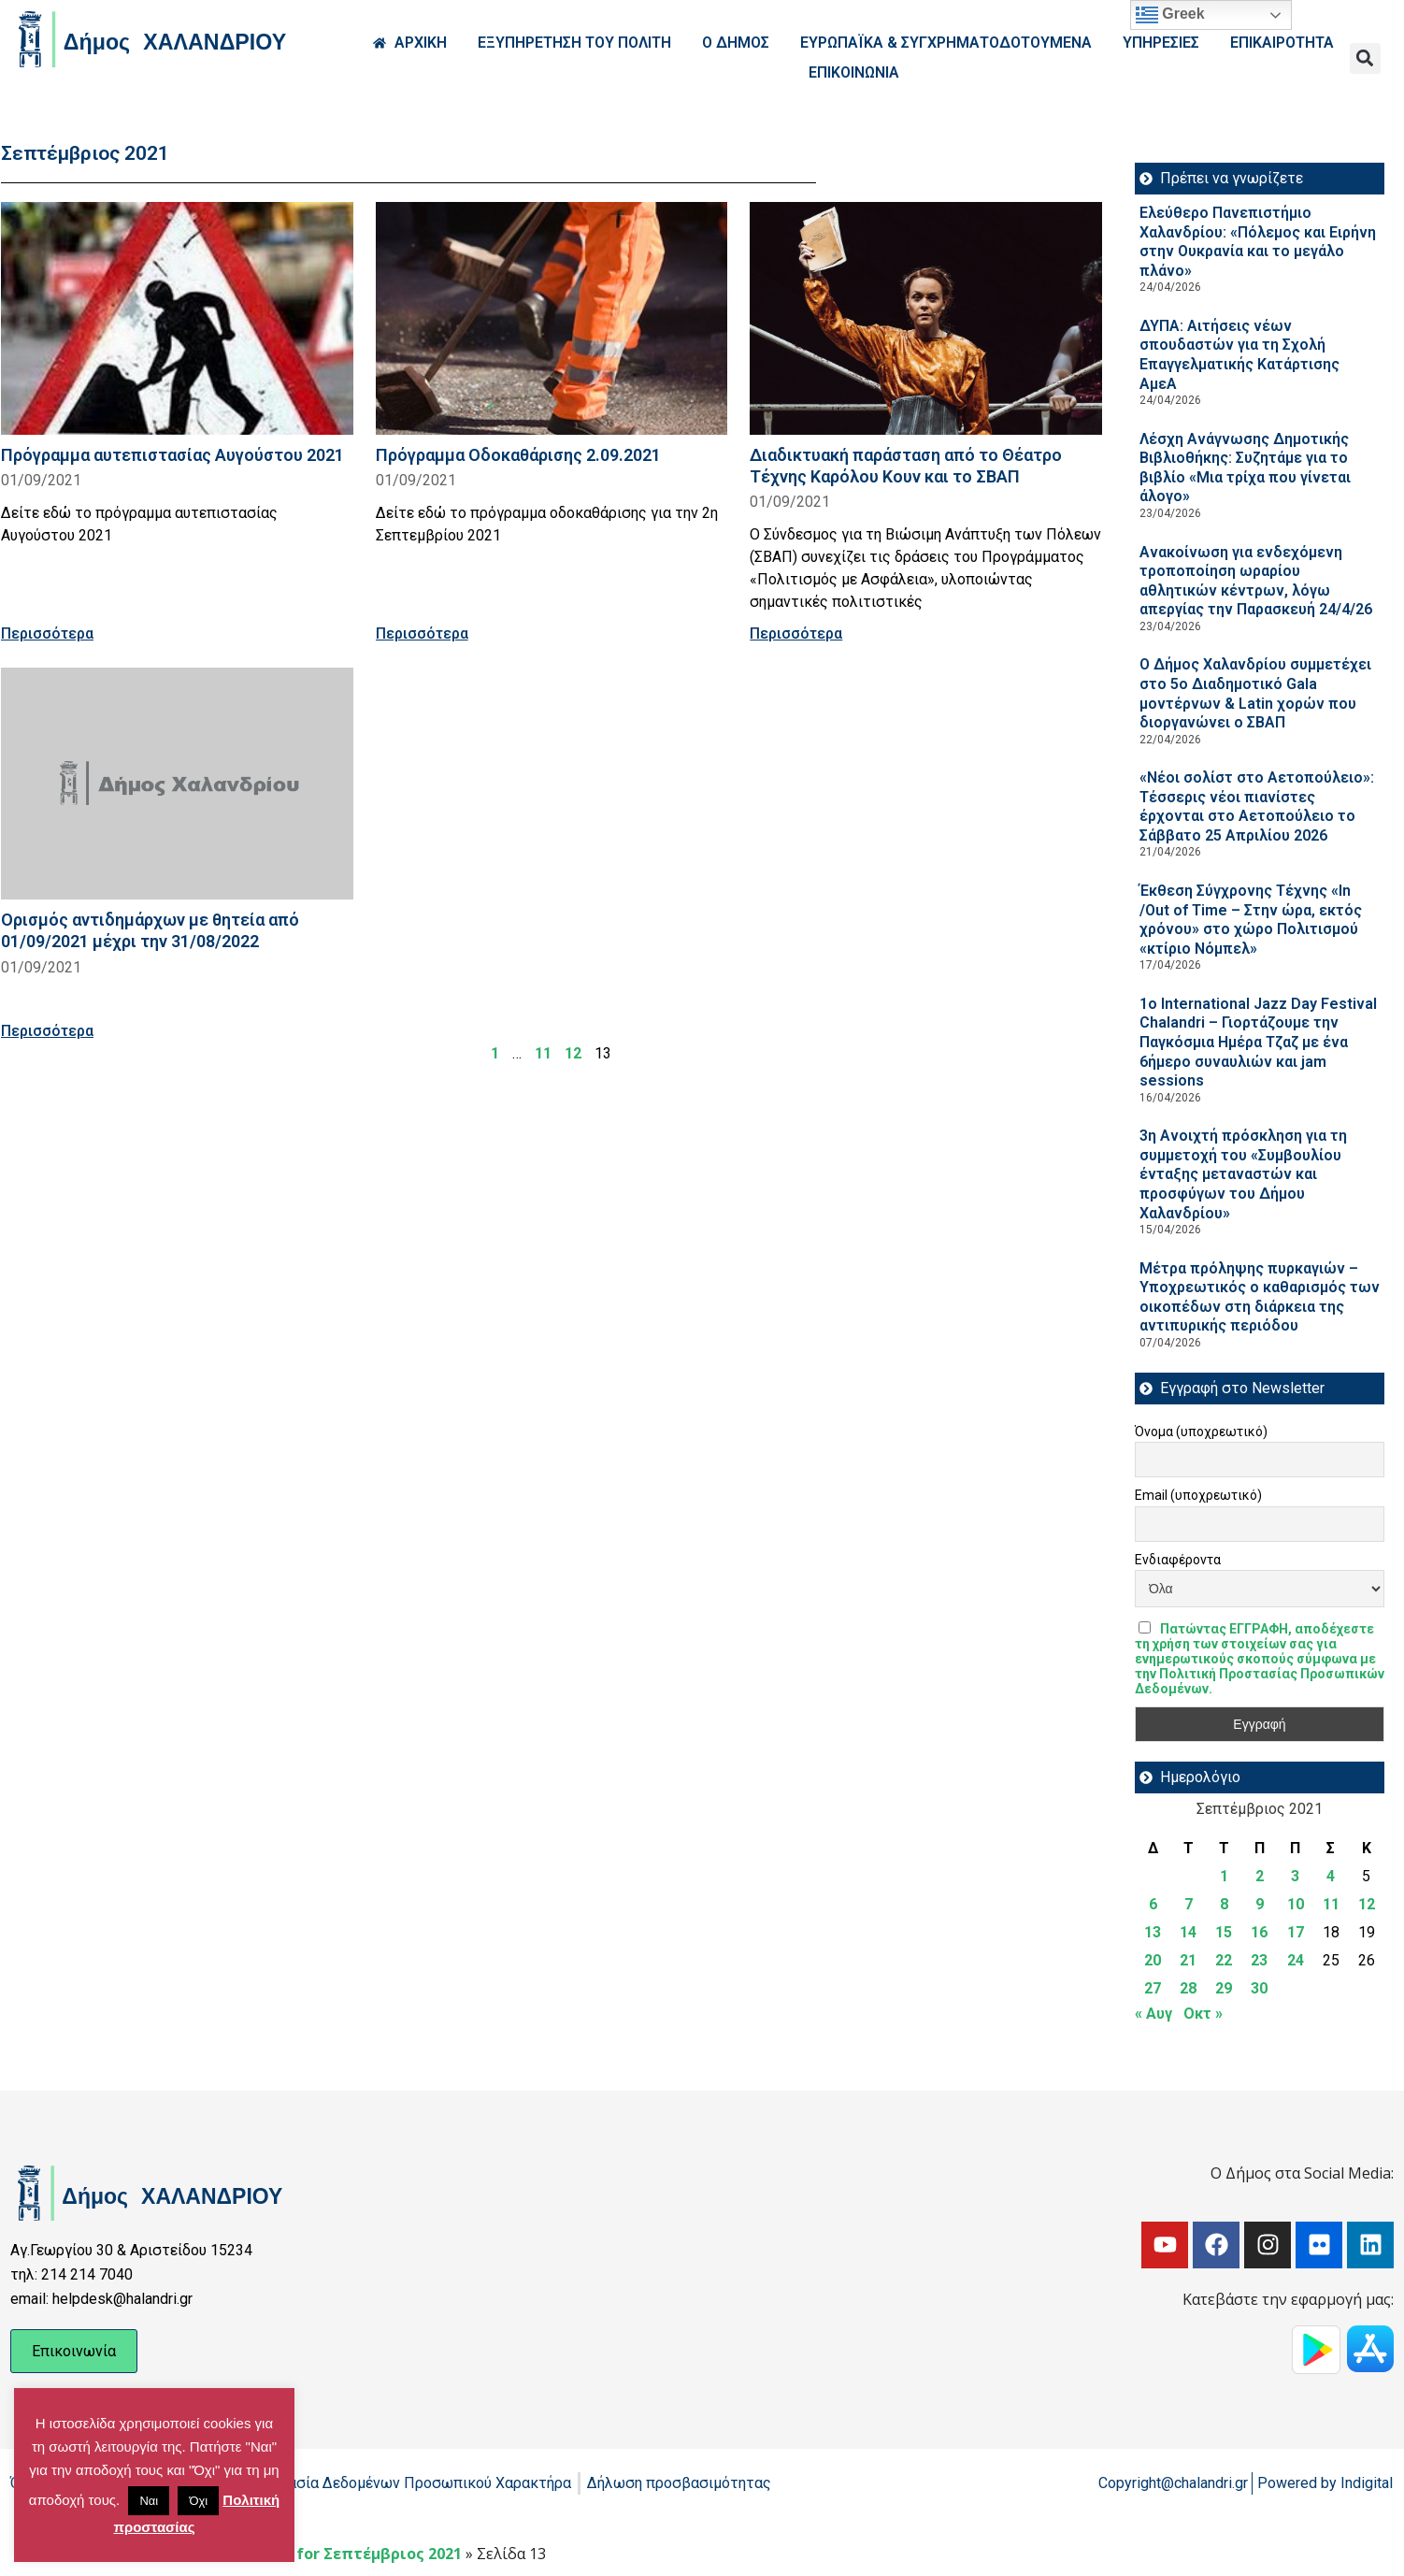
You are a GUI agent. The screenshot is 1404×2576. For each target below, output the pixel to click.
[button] (1365, 58)
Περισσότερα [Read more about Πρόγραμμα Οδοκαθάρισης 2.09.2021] (422, 633)
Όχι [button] (198, 2501)
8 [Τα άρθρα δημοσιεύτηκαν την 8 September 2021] (1224, 1904)
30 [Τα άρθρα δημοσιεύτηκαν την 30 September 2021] (1259, 1988)
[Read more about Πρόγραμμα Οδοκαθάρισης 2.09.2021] (552, 318)
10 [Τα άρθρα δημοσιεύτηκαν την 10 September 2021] (1295, 1904)
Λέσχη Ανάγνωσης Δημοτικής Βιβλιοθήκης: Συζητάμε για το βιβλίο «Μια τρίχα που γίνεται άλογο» (1245, 468)
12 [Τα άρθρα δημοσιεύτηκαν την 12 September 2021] (1366, 1904)
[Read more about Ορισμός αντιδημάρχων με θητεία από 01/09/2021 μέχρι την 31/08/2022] (177, 784)
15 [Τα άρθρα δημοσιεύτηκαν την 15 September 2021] (1223, 1932)
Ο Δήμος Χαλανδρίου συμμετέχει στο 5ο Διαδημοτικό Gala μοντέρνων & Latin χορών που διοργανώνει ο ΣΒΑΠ (1255, 693)
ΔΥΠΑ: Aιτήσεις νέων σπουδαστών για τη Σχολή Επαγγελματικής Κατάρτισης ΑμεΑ (1239, 355)
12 (573, 1053)
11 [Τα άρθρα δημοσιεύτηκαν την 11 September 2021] (1331, 1904)
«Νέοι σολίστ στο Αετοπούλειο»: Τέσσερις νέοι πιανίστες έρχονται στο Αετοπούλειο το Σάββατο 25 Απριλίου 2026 (1256, 806)
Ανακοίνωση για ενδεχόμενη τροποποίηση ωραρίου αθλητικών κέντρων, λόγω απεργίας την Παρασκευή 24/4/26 (1255, 581)
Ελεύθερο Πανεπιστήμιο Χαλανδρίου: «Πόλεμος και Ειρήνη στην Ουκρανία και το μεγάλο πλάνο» (1257, 242)
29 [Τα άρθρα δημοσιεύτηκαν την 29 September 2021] (1223, 1988)
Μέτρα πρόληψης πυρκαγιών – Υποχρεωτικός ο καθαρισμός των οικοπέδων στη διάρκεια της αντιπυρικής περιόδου (1259, 1297)
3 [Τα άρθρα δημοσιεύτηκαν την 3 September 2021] (1295, 1876)
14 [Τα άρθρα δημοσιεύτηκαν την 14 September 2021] (1188, 1932)
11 (543, 1053)
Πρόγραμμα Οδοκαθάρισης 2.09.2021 (518, 455)
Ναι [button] (148, 2501)
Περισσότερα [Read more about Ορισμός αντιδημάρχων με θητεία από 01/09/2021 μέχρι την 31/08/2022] (47, 1031)
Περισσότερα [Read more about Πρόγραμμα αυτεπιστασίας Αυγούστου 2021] (47, 633)
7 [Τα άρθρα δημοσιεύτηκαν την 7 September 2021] (1188, 1904)
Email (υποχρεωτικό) (1198, 1495)
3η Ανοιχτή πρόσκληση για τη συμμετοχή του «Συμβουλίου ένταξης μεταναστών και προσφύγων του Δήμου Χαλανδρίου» (1243, 1174)
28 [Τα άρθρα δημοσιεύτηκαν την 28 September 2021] (1188, 1988)
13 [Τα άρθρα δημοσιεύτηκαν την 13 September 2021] (1152, 1932)
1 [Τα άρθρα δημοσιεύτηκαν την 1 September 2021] (1224, 1876)
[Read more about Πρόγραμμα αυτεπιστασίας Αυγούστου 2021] (177, 318)
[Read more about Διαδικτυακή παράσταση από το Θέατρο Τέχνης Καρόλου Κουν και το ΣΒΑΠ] (926, 318)
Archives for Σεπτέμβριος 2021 (345, 2553)
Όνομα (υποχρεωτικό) (1201, 1431)
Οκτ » (1203, 2013)
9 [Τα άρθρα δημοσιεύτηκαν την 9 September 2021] (1259, 1904)
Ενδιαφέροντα (1178, 1559)
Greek (1170, 15)
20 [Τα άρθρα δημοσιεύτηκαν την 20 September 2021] (1152, 1960)
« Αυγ (1153, 2013)
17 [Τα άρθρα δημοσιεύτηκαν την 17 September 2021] (1295, 1932)
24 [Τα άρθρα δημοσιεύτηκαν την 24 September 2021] (1295, 1960)
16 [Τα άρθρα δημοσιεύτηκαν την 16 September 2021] (1259, 1932)
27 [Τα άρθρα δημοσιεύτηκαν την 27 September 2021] (1152, 1988)
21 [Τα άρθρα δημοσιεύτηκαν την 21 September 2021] (1188, 1960)
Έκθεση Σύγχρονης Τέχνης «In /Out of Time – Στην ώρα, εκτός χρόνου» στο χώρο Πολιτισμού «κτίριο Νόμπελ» (1250, 919)
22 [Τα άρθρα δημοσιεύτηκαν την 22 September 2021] (1223, 1960)
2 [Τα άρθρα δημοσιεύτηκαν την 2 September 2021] (1259, 1876)
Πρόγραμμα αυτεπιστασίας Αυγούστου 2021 (172, 455)
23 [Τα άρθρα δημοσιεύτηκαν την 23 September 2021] (1259, 1960)
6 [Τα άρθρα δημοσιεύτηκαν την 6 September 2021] (1153, 1904)
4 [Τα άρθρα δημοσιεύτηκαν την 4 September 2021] (1330, 1876)
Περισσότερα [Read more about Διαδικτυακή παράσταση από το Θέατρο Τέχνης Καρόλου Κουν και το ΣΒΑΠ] (796, 633)
